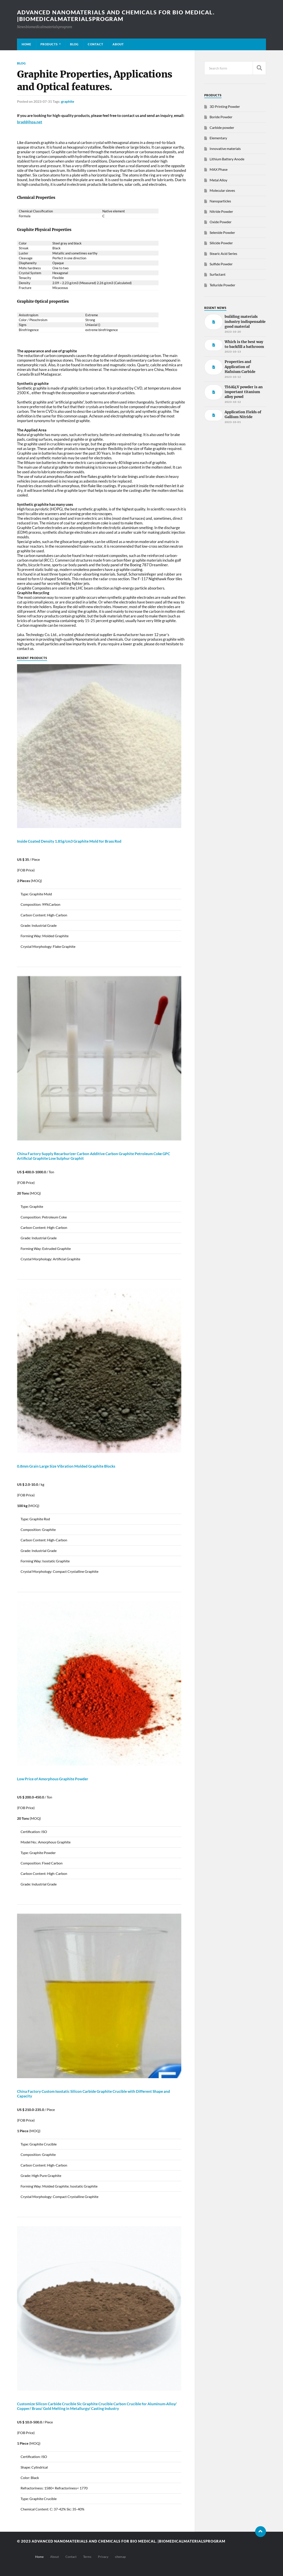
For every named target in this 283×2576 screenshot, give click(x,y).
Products (49, 44)
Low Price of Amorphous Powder (50, 1779)
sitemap (120, 2556)
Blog (74, 44)
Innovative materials (225, 148)
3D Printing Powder (225, 106)
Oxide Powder (220, 222)
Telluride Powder (222, 285)
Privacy (103, 2556)
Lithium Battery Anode (227, 159)
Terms (87, 2556)
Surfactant (218, 274)
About (118, 44)
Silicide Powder (221, 243)
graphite (67, 101)
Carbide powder (222, 127)
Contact (95, 44)
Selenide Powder (222, 232)
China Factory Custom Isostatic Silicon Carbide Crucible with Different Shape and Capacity (95, 2091)
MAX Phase (219, 169)
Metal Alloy (218, 180)
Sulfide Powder (221, 264)
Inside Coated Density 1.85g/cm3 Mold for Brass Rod (65, 841)
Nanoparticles (220, 201)
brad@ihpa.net (29, 121)
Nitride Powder (221, 211)
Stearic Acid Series (223, 253)
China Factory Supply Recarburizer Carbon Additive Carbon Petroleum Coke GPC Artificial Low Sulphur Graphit (96, 1155)
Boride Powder (221, 117)
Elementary (218, 138)
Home (26, 44)
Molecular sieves (222, 190)
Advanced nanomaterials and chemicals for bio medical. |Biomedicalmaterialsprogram (120, 15)
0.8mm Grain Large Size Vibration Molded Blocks (62, 1466)
